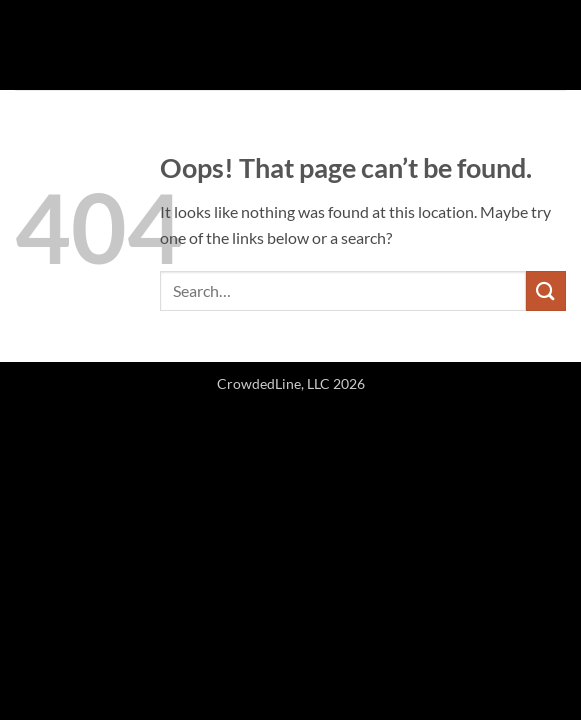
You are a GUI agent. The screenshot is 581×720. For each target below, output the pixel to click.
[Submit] (546, 290)
